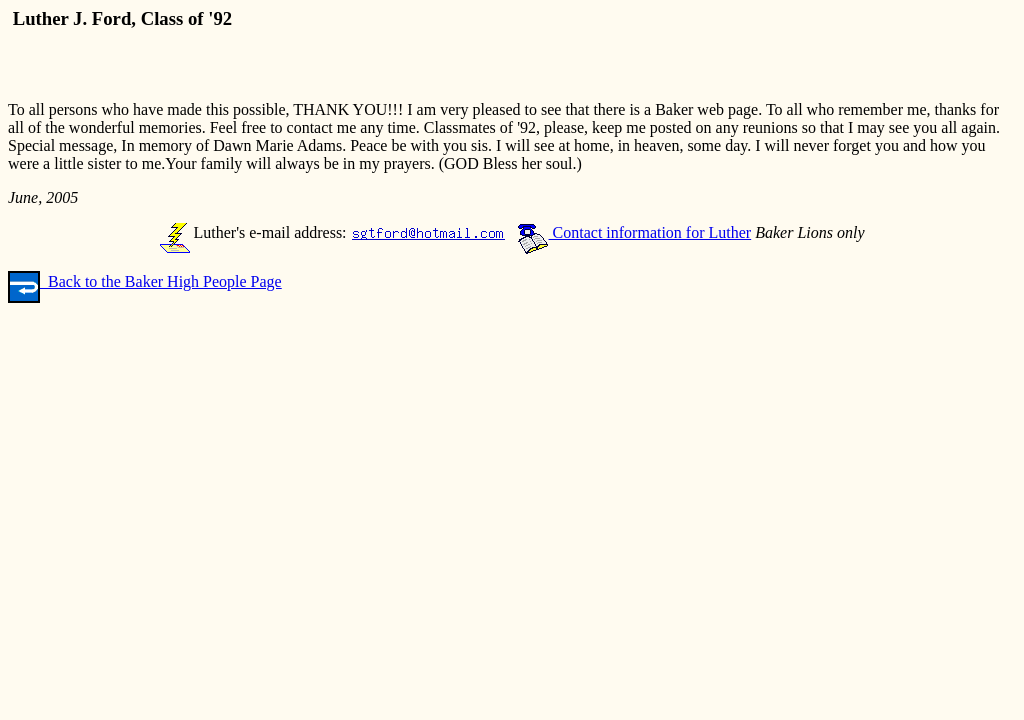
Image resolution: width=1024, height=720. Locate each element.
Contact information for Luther (634, 232)
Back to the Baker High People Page (145, 281)
